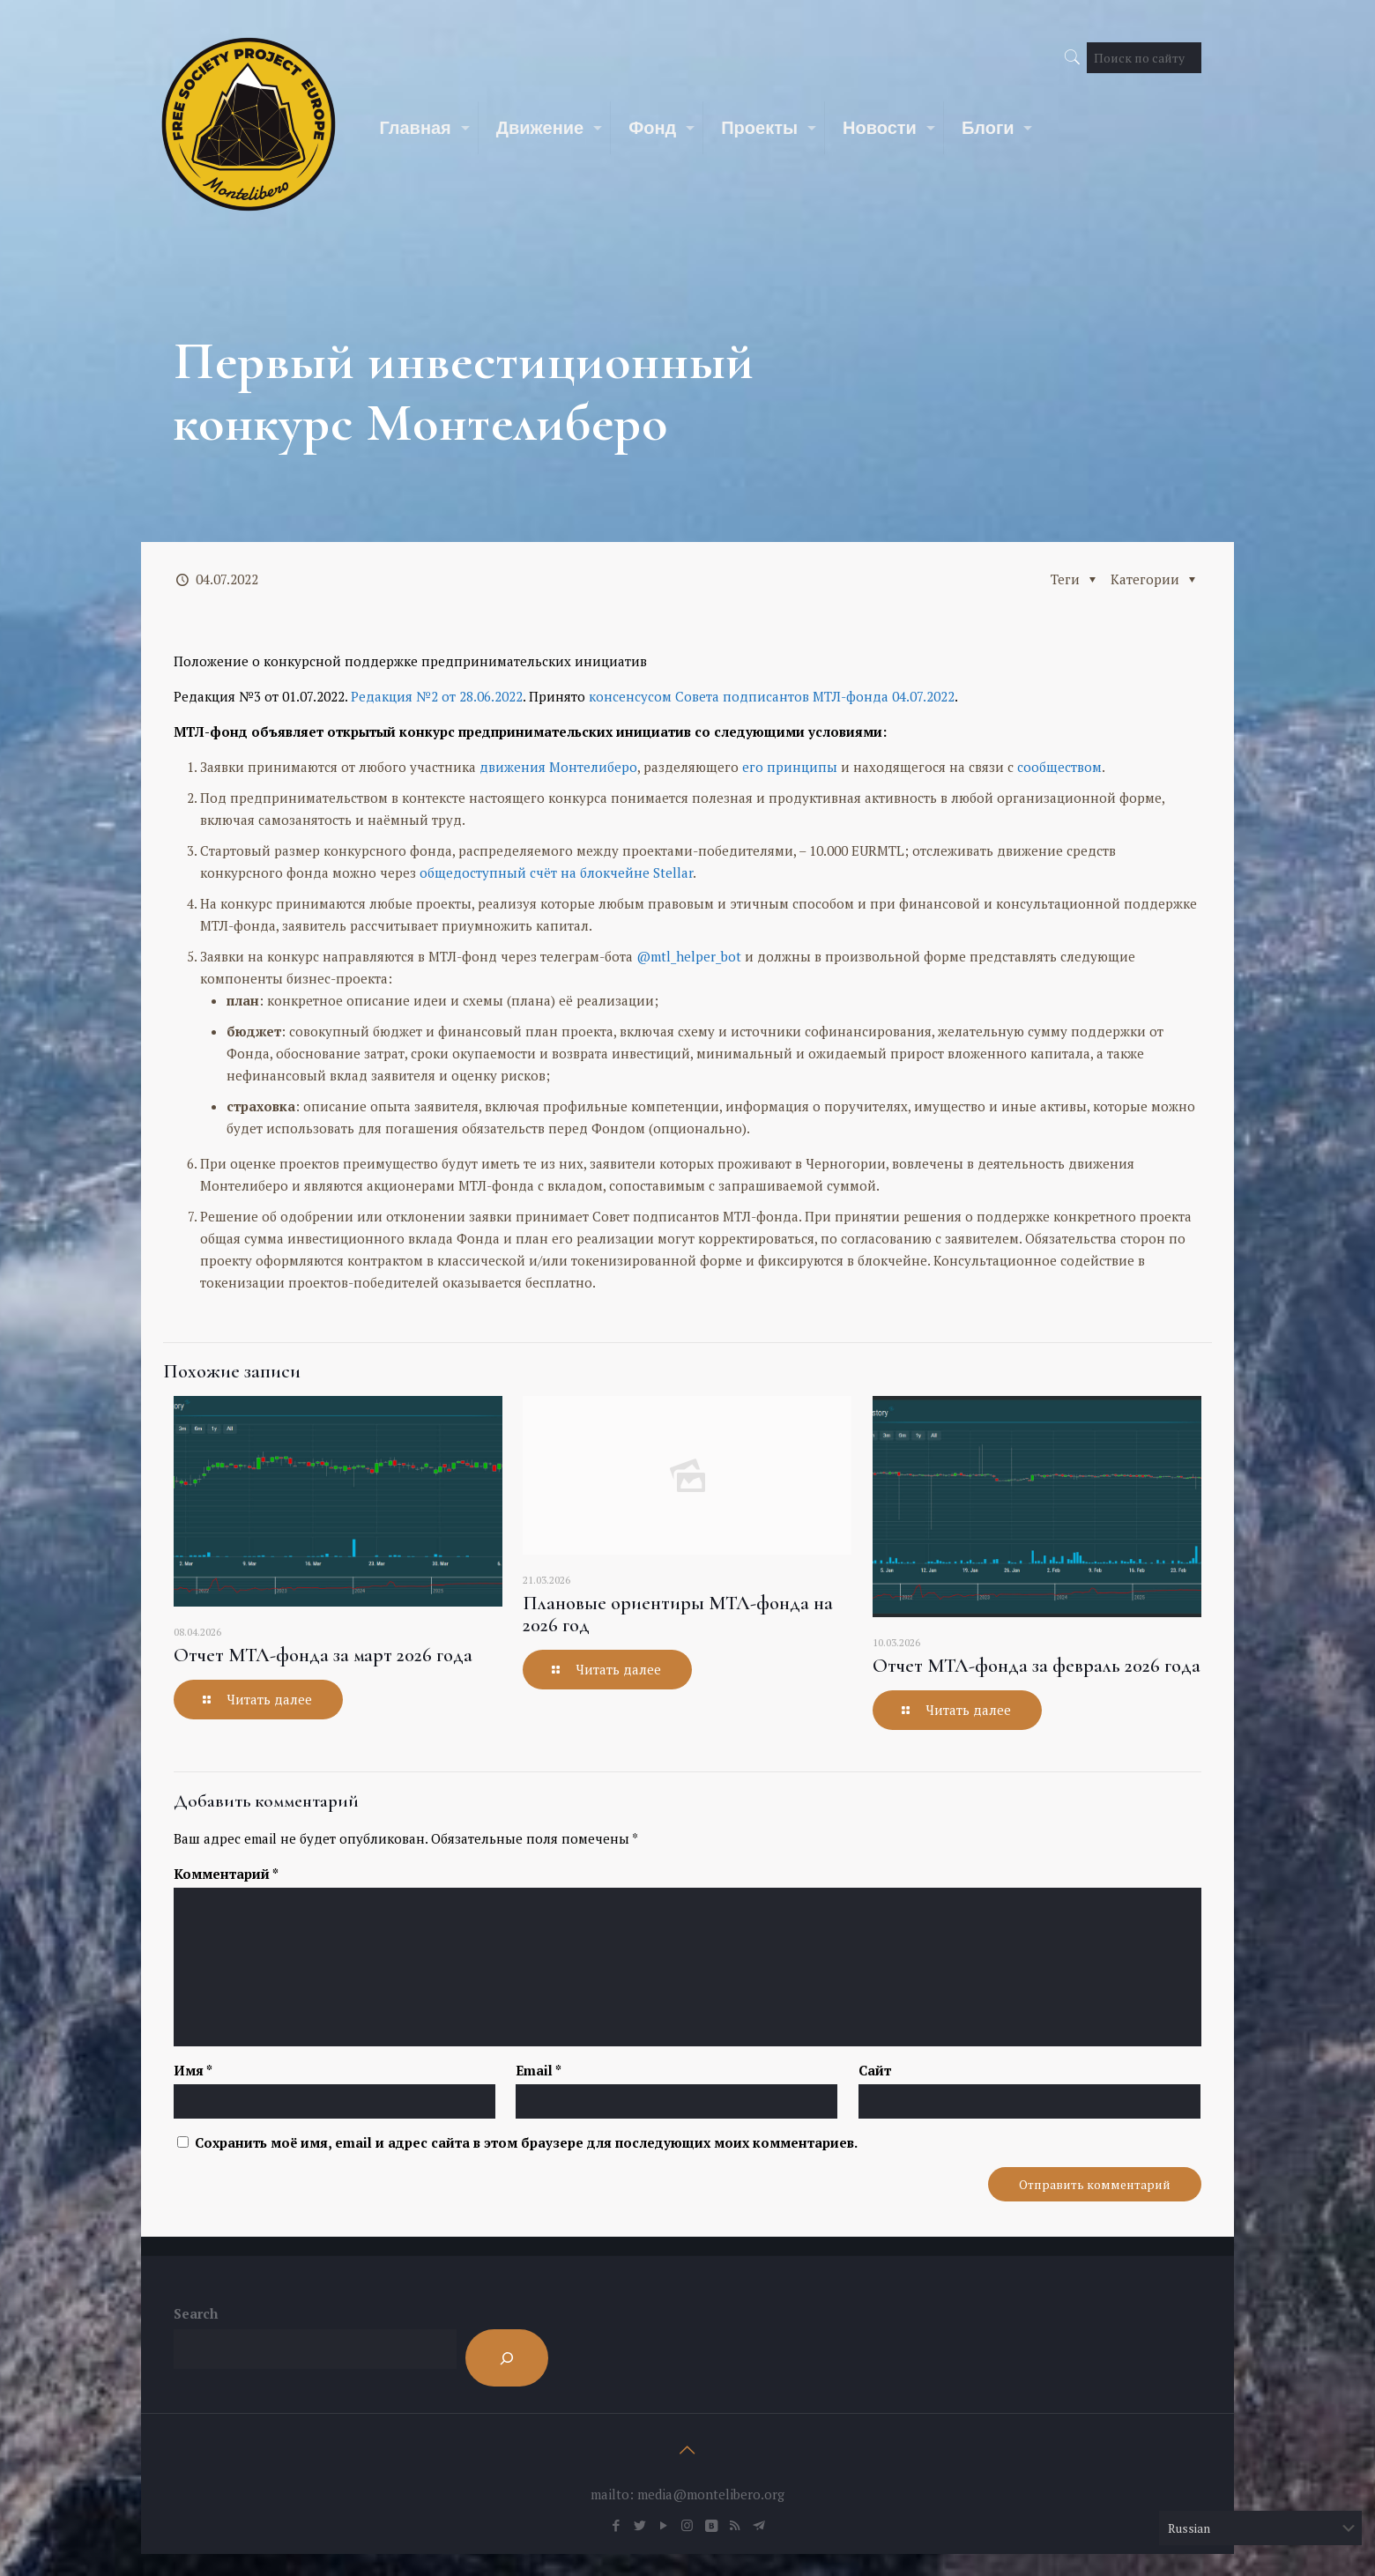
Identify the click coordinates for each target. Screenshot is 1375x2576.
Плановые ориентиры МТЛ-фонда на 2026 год (678, 1614)
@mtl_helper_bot (688, 956)
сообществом (1059, 767)
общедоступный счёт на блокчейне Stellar (556, 872)
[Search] (506, 2358)
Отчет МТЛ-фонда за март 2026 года (323, 1655)
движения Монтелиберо (558, 767)
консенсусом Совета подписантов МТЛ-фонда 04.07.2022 (772, 696)
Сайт (874, 2070)
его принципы (789, 767)
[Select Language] (1260, 2528)
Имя (193, 2070)
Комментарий (226, 1873)
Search (196, 2313)
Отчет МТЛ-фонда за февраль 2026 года (1036, 1665)
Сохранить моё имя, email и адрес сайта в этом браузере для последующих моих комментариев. (526, 2142)
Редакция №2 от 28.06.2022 (437, 696)
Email (538, 2070)
